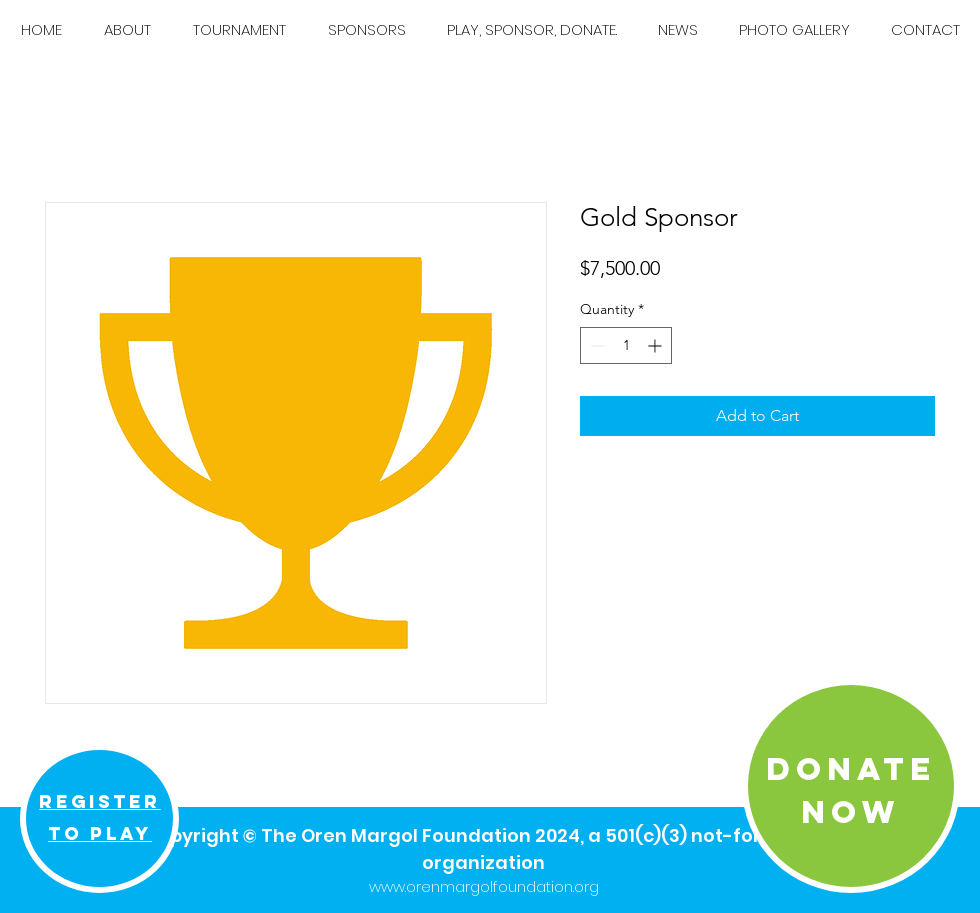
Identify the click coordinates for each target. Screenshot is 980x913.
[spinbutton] (626, 345)
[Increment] (656, 345)
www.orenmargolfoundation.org (484, 886)
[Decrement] (595, 345)
